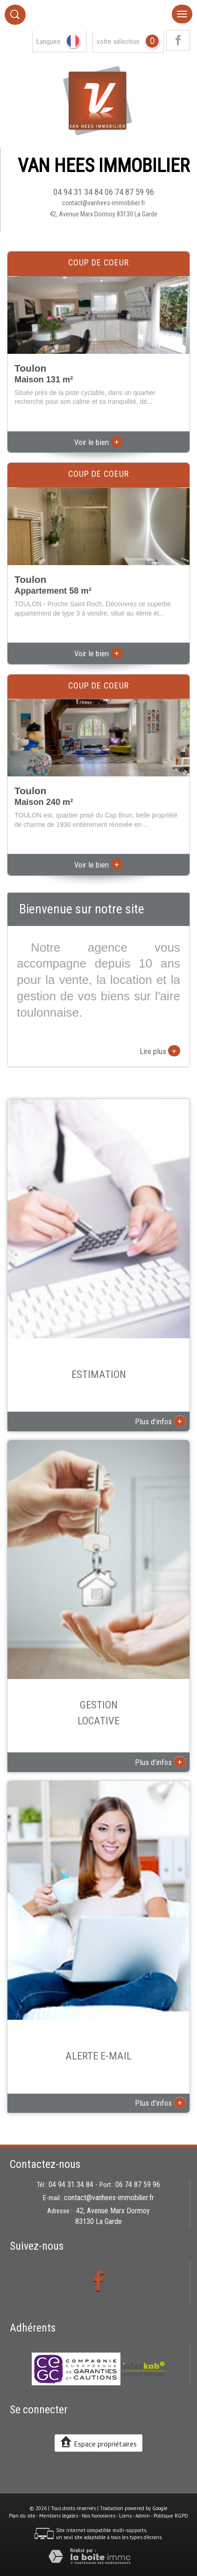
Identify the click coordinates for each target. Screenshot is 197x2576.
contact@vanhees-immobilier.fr (103, 203)
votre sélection (118, 41)
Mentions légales (58, 2515)
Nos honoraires (98, 2515)
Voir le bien (98, 442)
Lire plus (160, 1050)
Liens (125, 2515)
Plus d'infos (160, 1421)
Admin (142, 2515)
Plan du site (22, 2515)
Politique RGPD (171, 2515)
